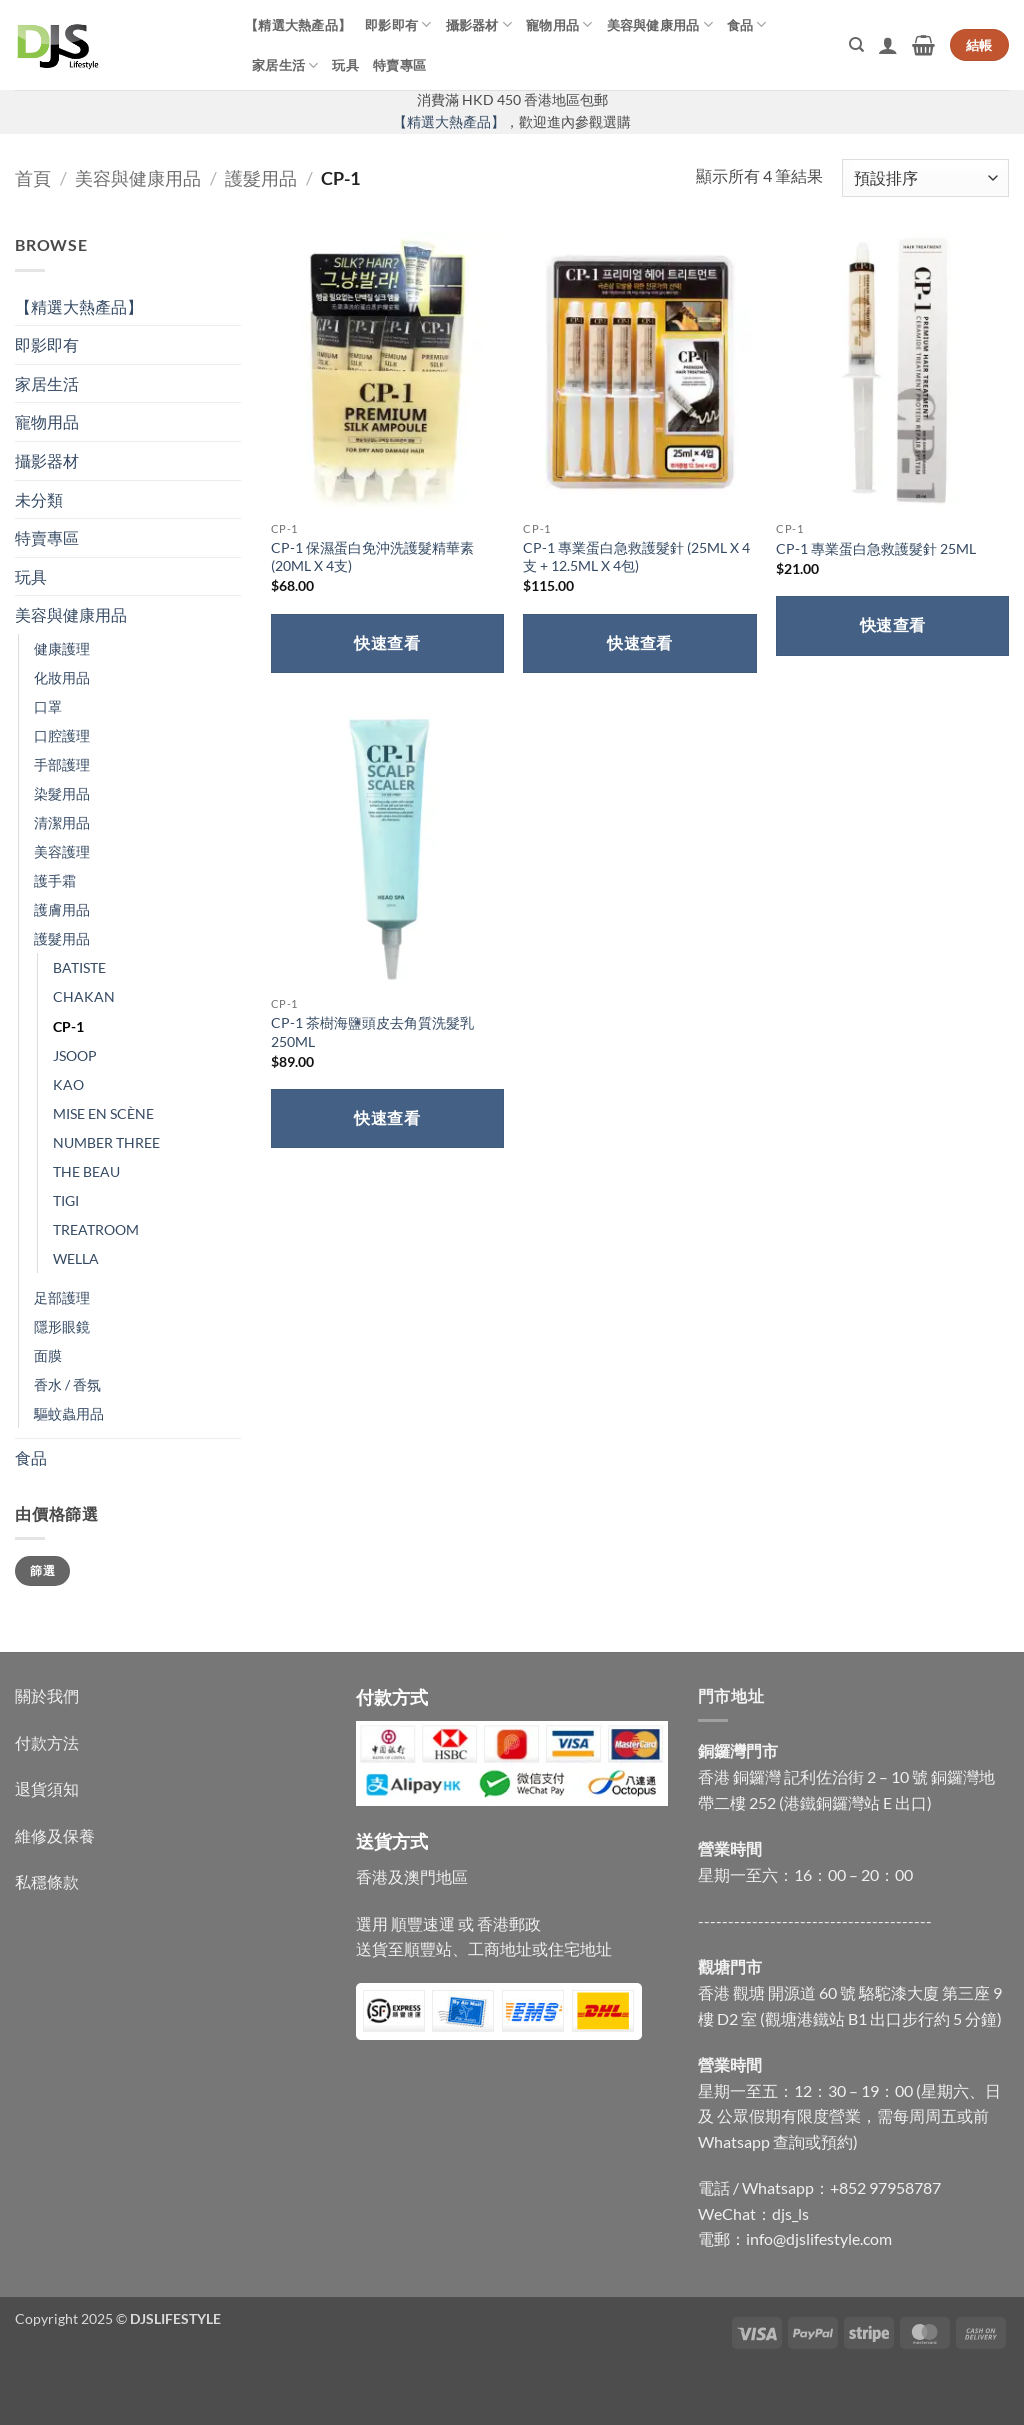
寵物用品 (559, 24)
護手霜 (55, 880)
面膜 (48, 1355)
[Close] (19, 2390)
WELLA (76, 1258)
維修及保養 (55, 1835)
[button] (888, 45)
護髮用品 (261, 178)
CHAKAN (84, 996)
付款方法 (47, 1742)
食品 (747, 24)
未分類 (39, 499)
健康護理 (62, 648)
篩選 (42, 1570)
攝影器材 (479, 24)
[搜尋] (856, 45)
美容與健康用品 (660, 24)
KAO (68, 1084)
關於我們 (47, 1695)
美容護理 (62, 851)
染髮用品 (62, 793)
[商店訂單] (925, 178)
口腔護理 (62, 735)
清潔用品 (62, 822)
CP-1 (68, 1026)
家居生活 (285, 65)
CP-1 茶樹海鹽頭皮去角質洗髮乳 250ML (372, 1032)
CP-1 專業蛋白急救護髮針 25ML (876, 548)
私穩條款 (47, 1881)
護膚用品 (62, 909)
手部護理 (62, 764)
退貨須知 (47, 1788)
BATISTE (79, 967)
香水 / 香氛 (67, 1384)
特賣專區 (399, 65)
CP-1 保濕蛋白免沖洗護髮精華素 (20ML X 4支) (372, 557)
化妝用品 (62, 677)
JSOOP (75, 1055)
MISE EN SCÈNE (103, 1113)
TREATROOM (96, 1229)
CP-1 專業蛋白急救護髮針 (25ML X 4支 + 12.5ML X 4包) (636, 557)
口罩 (48, 706)
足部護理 (62, 1297)
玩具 (345, 65)
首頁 (33, 178)
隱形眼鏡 (62, 1326)
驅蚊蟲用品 (69, 1413)
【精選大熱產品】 (298, 25)
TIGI (66, 1200)
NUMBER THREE (106, 1142)
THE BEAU (86, 1171)
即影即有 (398, 24)
